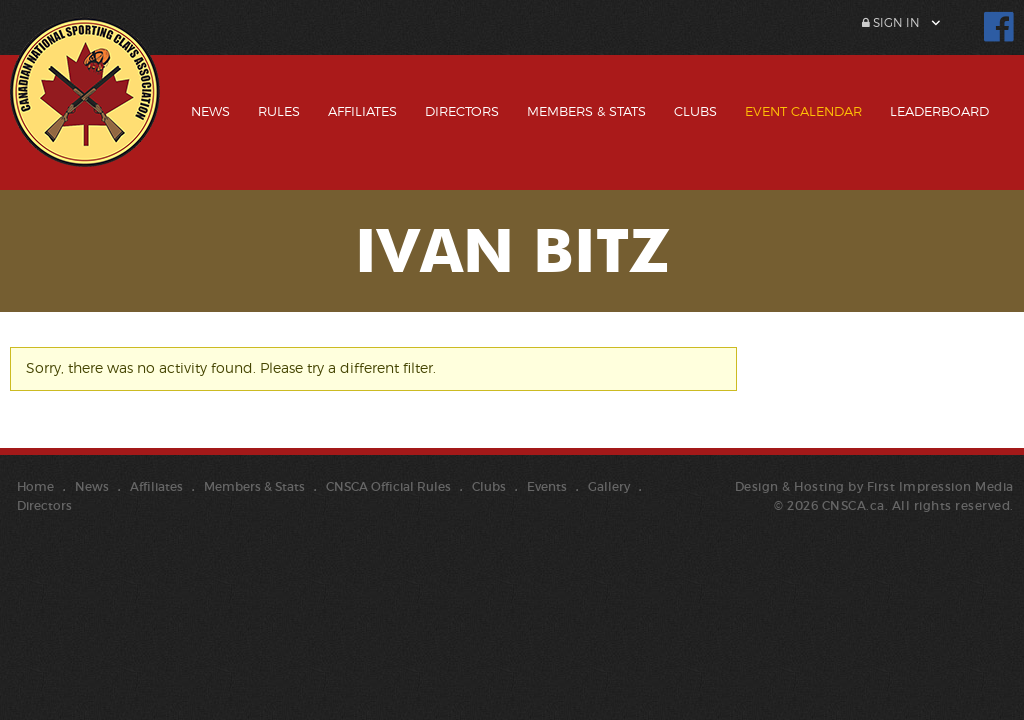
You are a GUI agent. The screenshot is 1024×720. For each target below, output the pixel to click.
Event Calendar (803, 111)
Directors (462, 111)
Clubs (695, 111)
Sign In (891, 22)
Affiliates (362, 111)
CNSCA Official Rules (388, 486)
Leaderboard (939, 111)
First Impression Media (940, 486)
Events (547, 486)
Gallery (609, 486)
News (210, 111)
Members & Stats (586, 111)
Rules (279, 111)
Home (35, 486)
